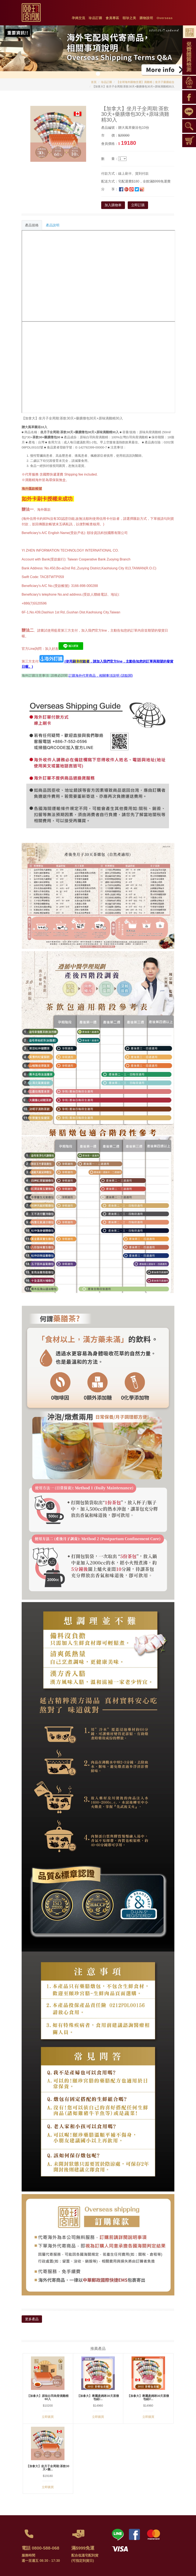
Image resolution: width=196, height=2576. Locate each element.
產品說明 (52, 225)
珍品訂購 (106, 82)
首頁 (94, 82)
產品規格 (32, 225)
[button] (78, 17)
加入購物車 (113, 205)
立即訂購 (138, 205)
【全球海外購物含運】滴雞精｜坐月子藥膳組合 (145, 82)
